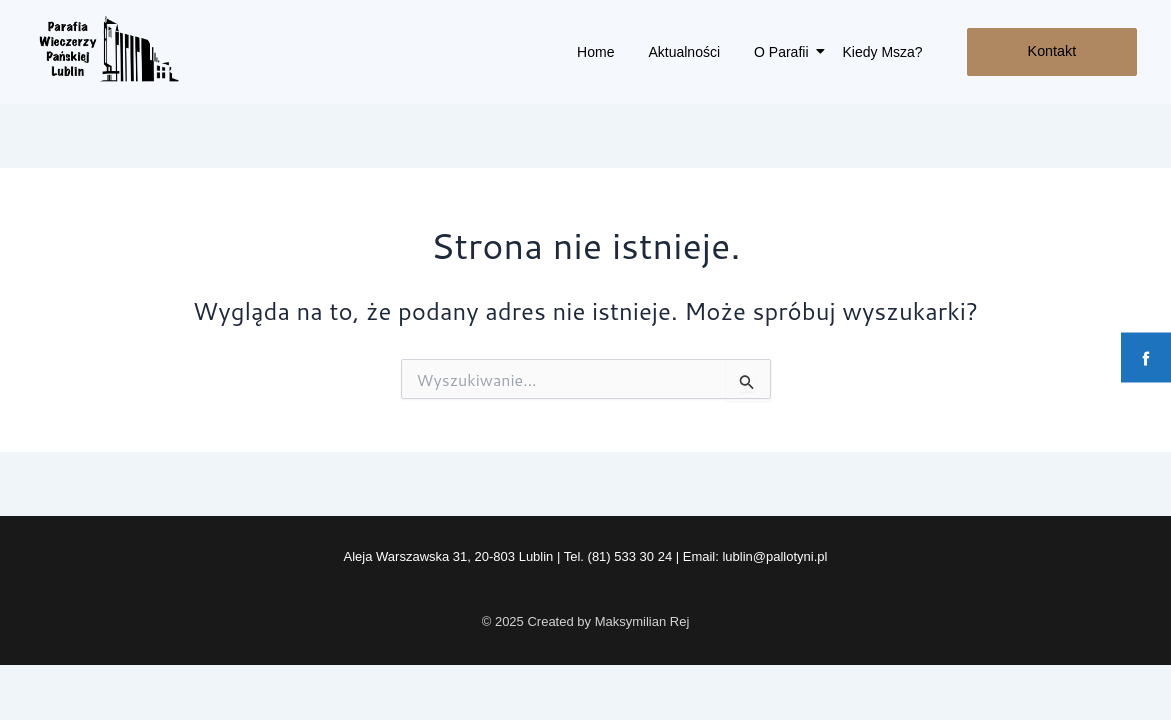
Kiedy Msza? (883, 52)
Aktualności (684, 52)
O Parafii (784, 52)
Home (595, 52)
